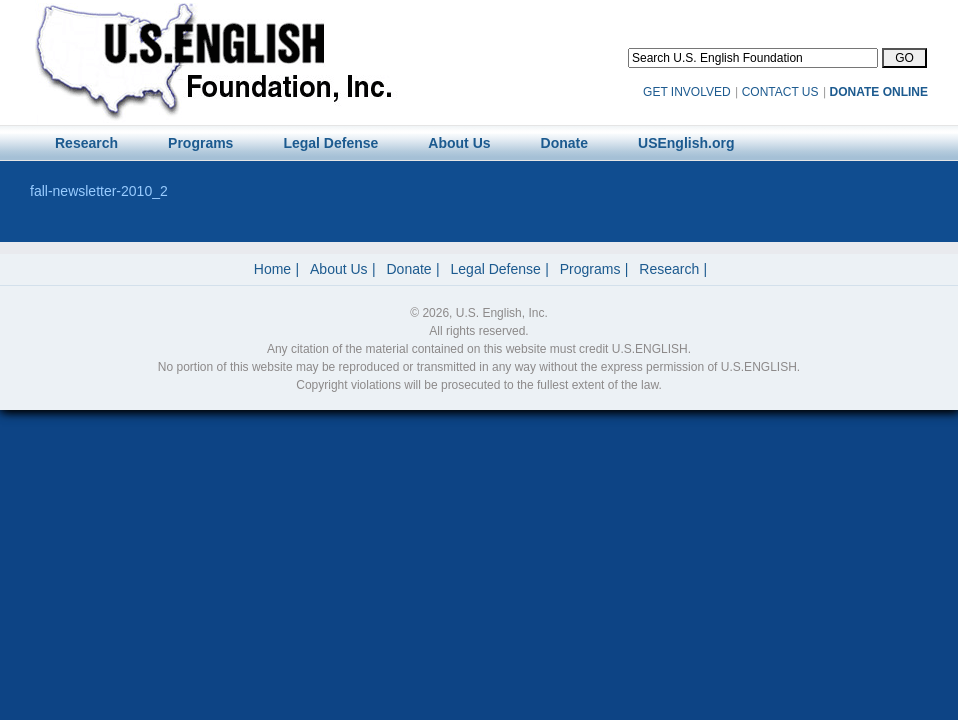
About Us (339, 269)
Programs (590, 269)
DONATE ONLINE (879, 92)
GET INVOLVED (687, 92)
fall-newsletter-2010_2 (99, 191)
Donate (409, 269)
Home (272, 269)
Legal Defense (496, 269)
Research (669, 269)
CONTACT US (780, 92)
